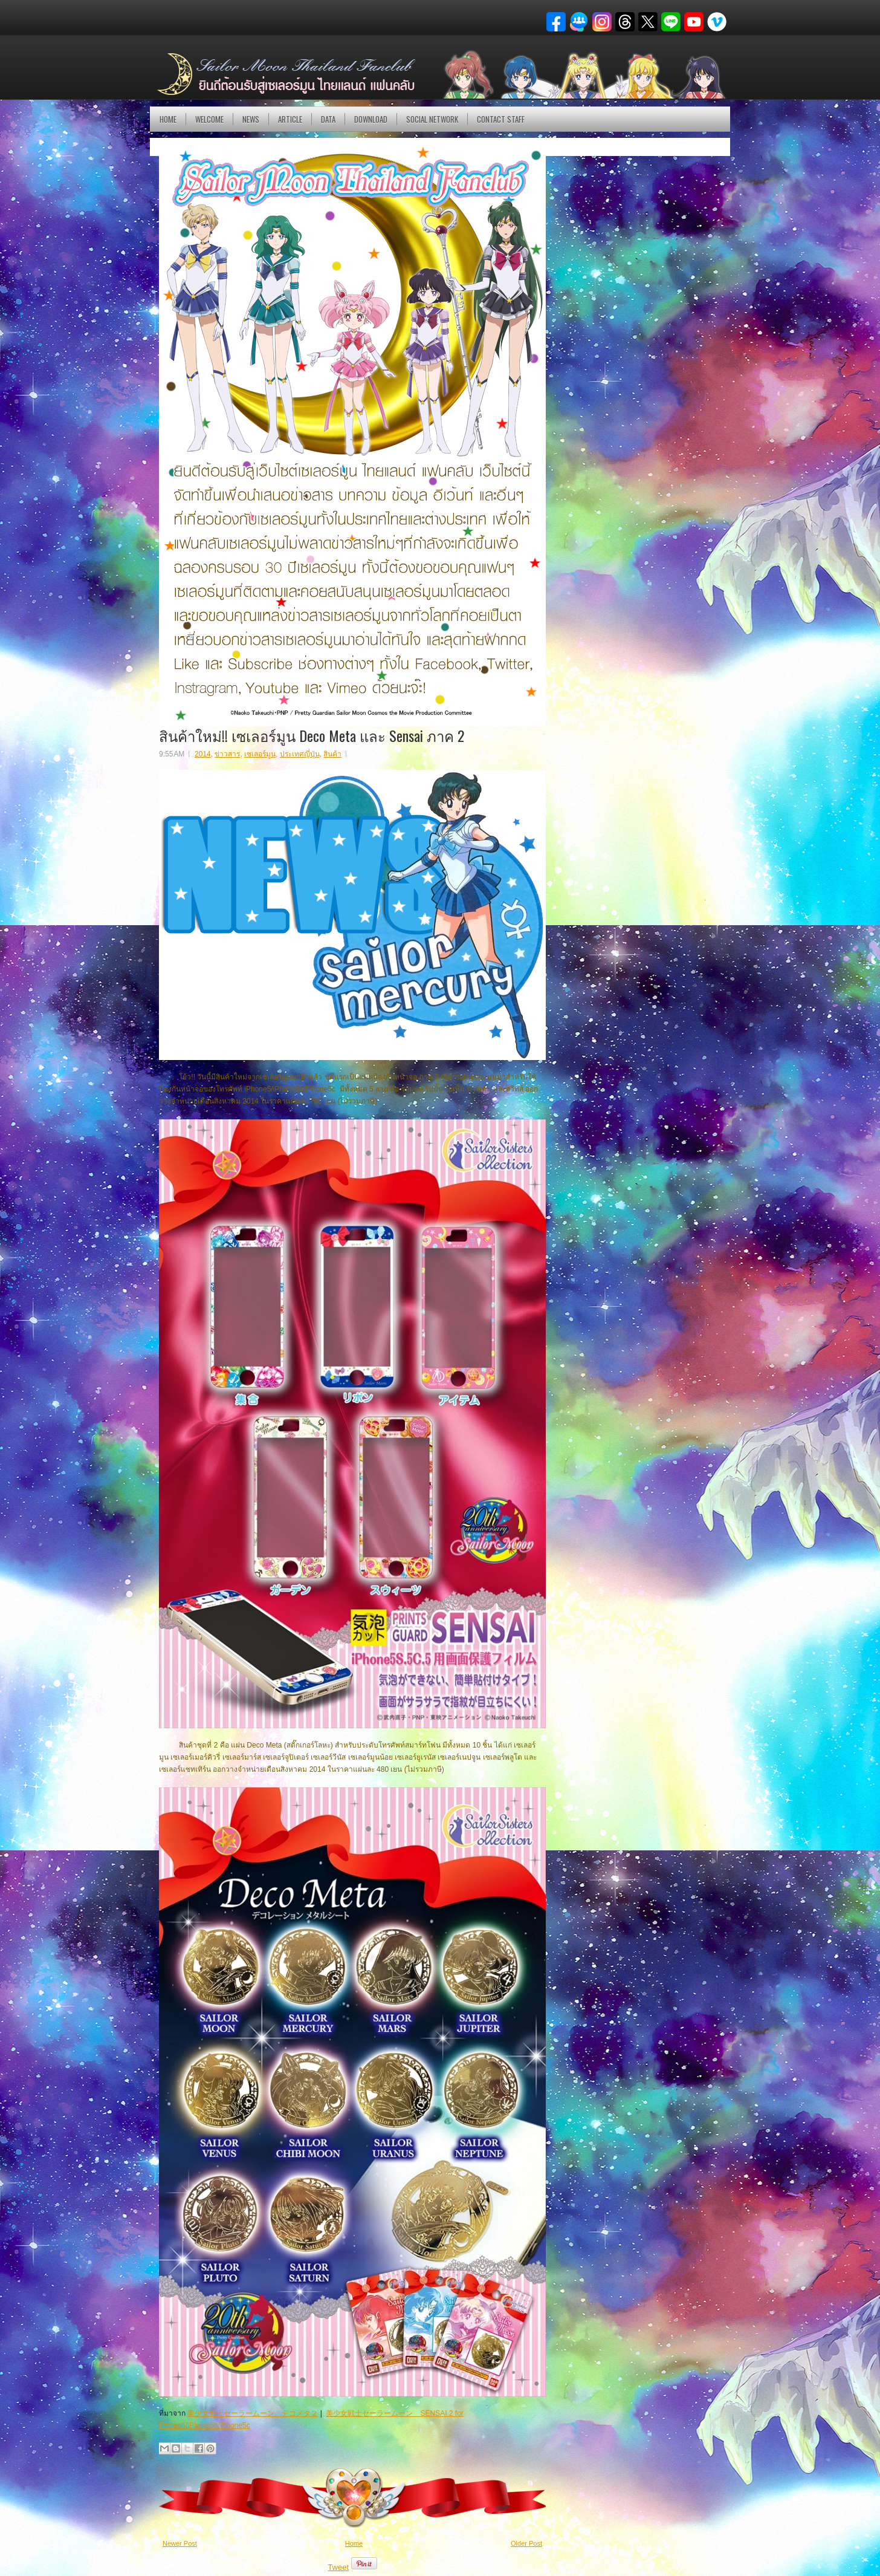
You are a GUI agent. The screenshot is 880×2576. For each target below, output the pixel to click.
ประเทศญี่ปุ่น (300, 754)
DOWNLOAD (370, 119)
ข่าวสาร (227, 754)
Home (168, 119)
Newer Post (180, 2543)
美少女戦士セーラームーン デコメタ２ (252, 2413)
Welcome (209, 119)
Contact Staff (501, 119)
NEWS (250, 119)
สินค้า (332, 754)
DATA (328, 119)
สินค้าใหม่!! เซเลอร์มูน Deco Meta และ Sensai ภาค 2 (311, 735)
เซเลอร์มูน (260, 754)
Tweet (338, 2567)
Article (290, 119)
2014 (203, 754)
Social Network (432, 119)
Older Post (526, 2543)
